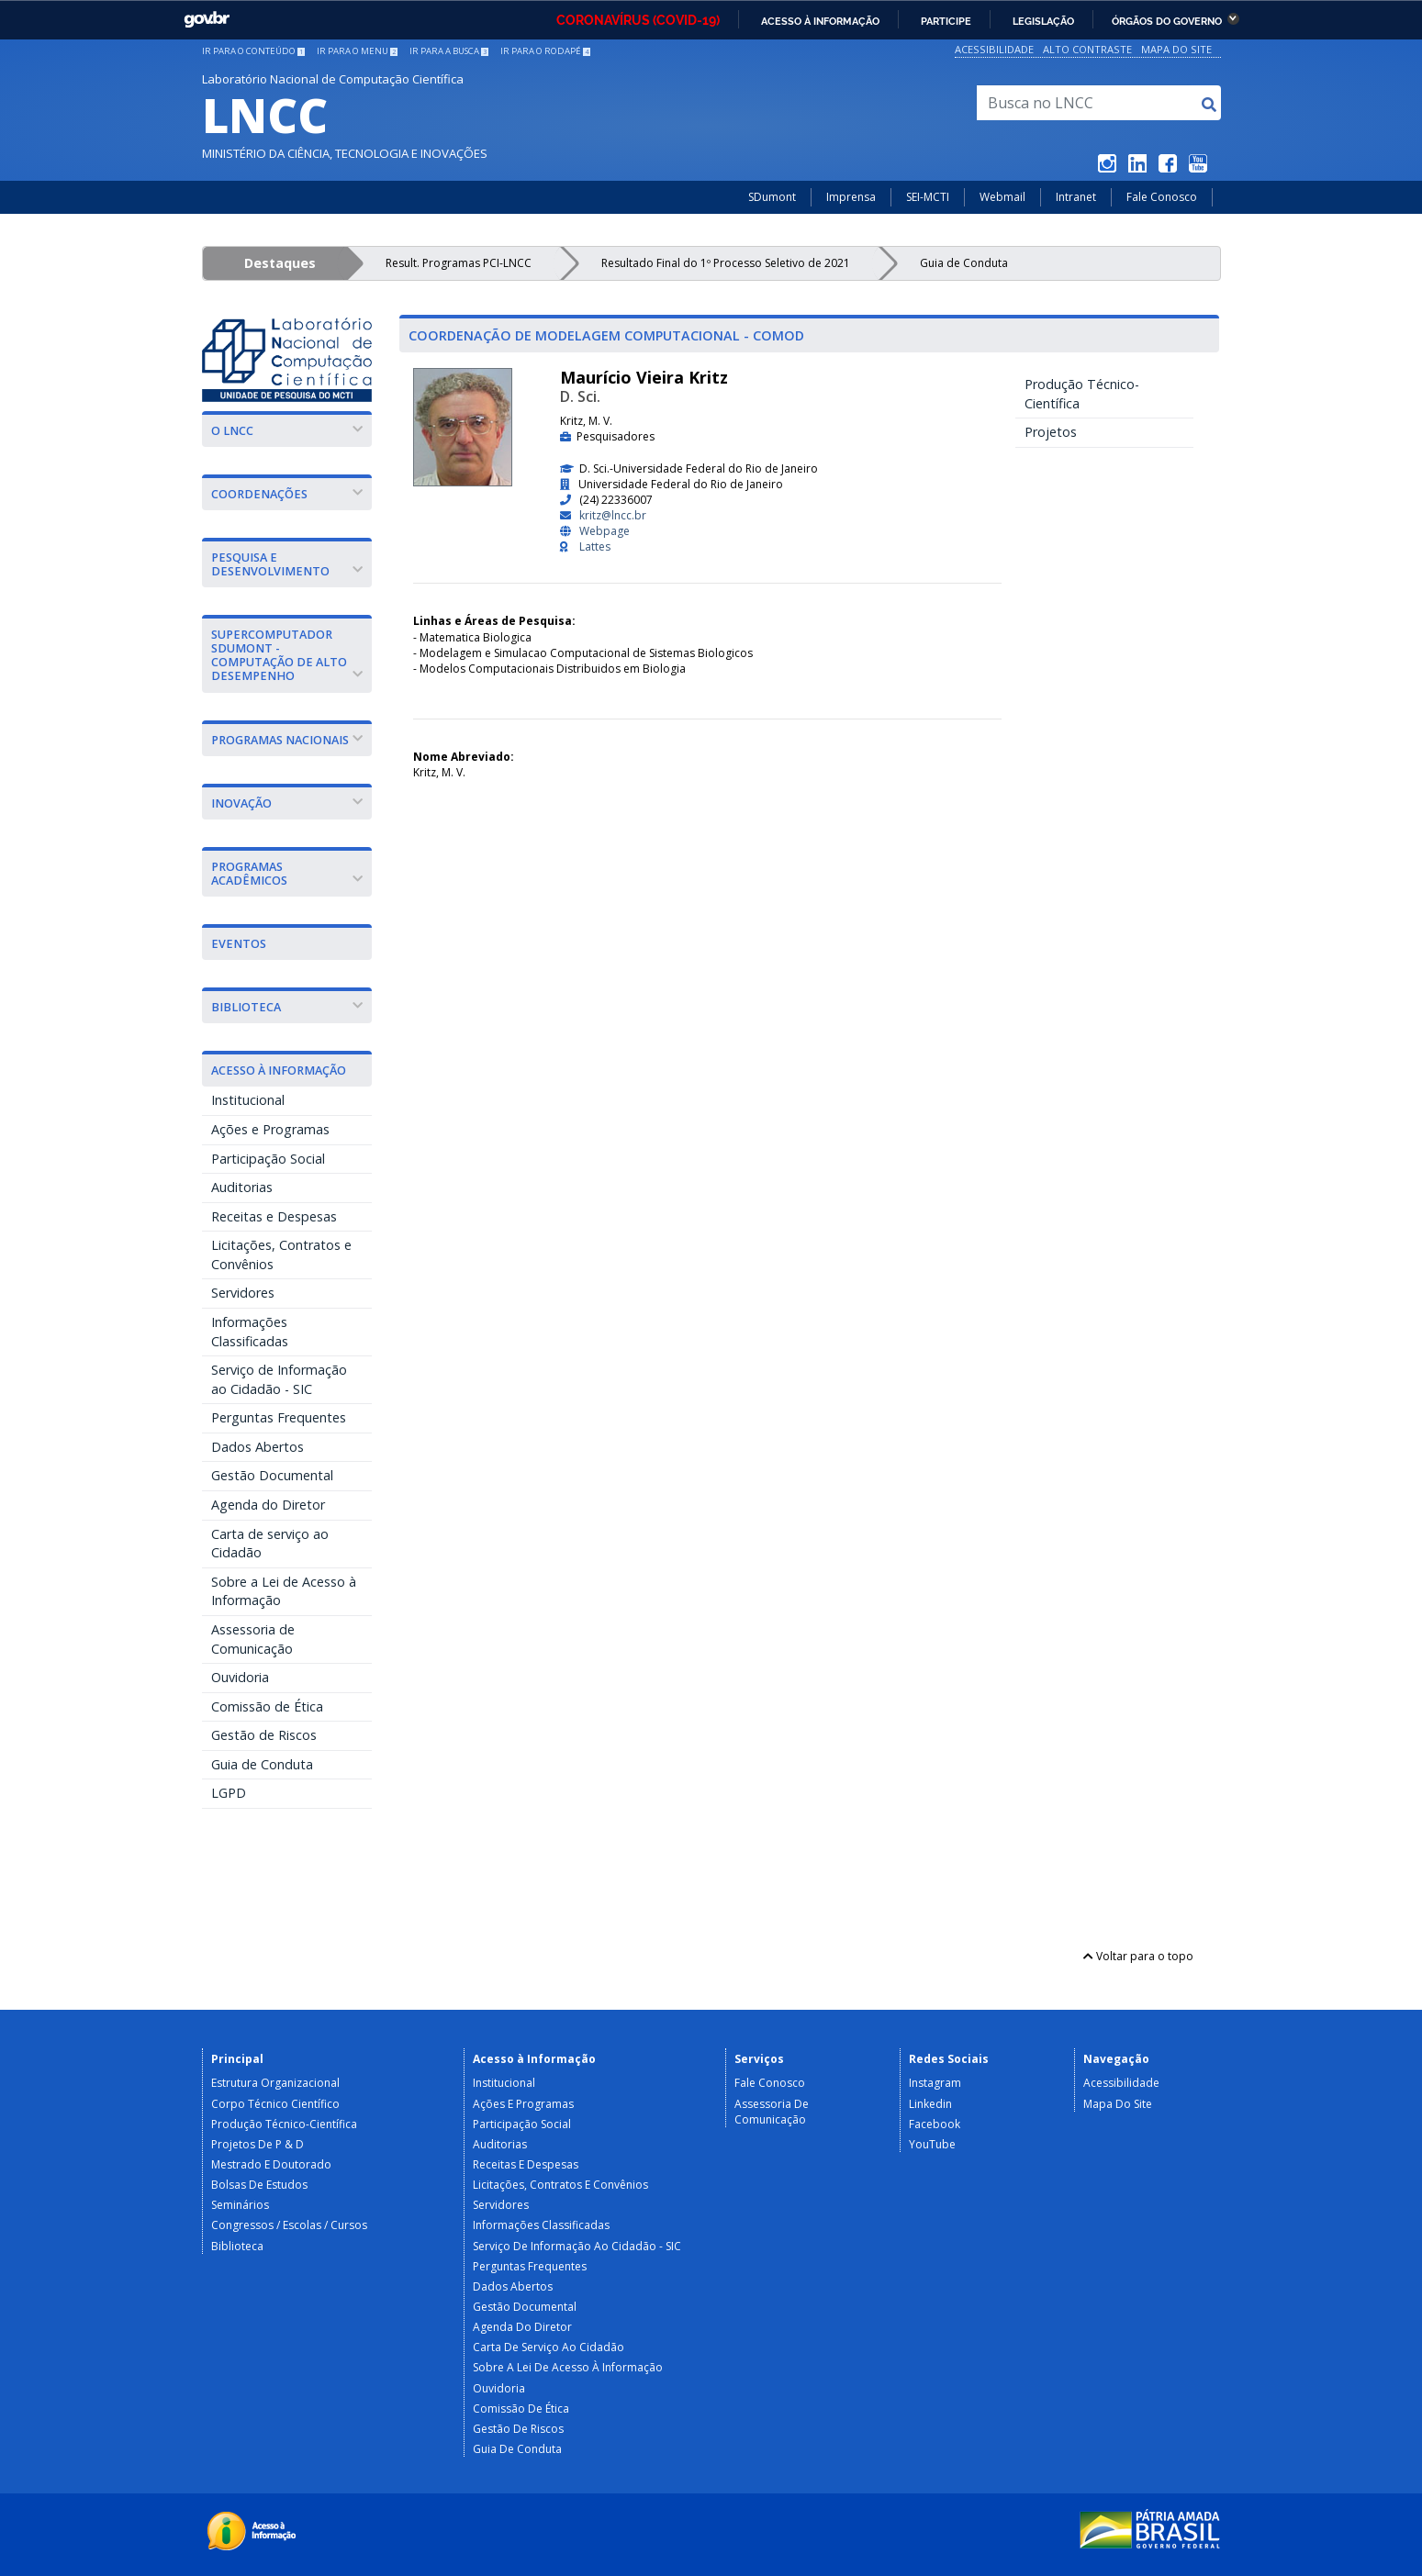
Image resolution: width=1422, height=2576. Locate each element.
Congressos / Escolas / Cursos (289, 2225)
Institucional (248, 1100)
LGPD (228, 1792)
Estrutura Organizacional (275, 2083)
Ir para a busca (448, 51)
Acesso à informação (820, 21)
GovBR (207, 19)
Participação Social (268, 1158)
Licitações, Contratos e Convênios (281, 1254)
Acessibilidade (994, 49)
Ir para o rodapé (545, 51)
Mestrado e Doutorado (271, 2164)
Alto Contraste (1087, 49)
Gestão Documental (272, 1475)
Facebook (934, 2124)
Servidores (242, 1292)
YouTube (932, 2144)
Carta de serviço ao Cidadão (270, 1543)
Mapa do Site (1176, 49)
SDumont (772, 197)
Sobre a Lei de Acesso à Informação (283, 1591)
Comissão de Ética (267, 1706)
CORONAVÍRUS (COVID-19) (638, 20)
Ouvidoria (240, 1677)
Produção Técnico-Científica (1082, 393)
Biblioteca (237, 2246)
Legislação (1043, 21)
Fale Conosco (1161, 197)
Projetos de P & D (257, 2144)
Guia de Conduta (964, 263)
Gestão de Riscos (264, 1735)
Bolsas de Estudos (259, 2184)
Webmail (1002, 197)
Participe (946, 21)
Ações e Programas (270, 1129)
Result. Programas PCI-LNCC (459, 263)
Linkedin (930, 2104)
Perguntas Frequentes (278, 1417)
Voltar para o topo (1138, 1956)
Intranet (1076, 197)
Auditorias (242, 1187)
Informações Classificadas (249, 1331)
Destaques (280, 263)
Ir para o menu (357, 51)
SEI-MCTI (927, 197)
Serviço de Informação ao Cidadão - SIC (279, 1379)
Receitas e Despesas (274, 1216)
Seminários (240, 2205)
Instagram (935, 2083)
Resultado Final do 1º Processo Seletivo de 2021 (725, 263)
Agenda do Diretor (268, 1504)
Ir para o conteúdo (253, 51)
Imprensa (851, 197)
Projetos (1051, 431)
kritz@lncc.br (612, 515)
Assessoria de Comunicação (253, 1639)
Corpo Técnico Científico (275, 2104)
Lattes (594, 546)
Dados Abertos (257, 1446)
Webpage (604, 531)
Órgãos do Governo (1167, 21)
